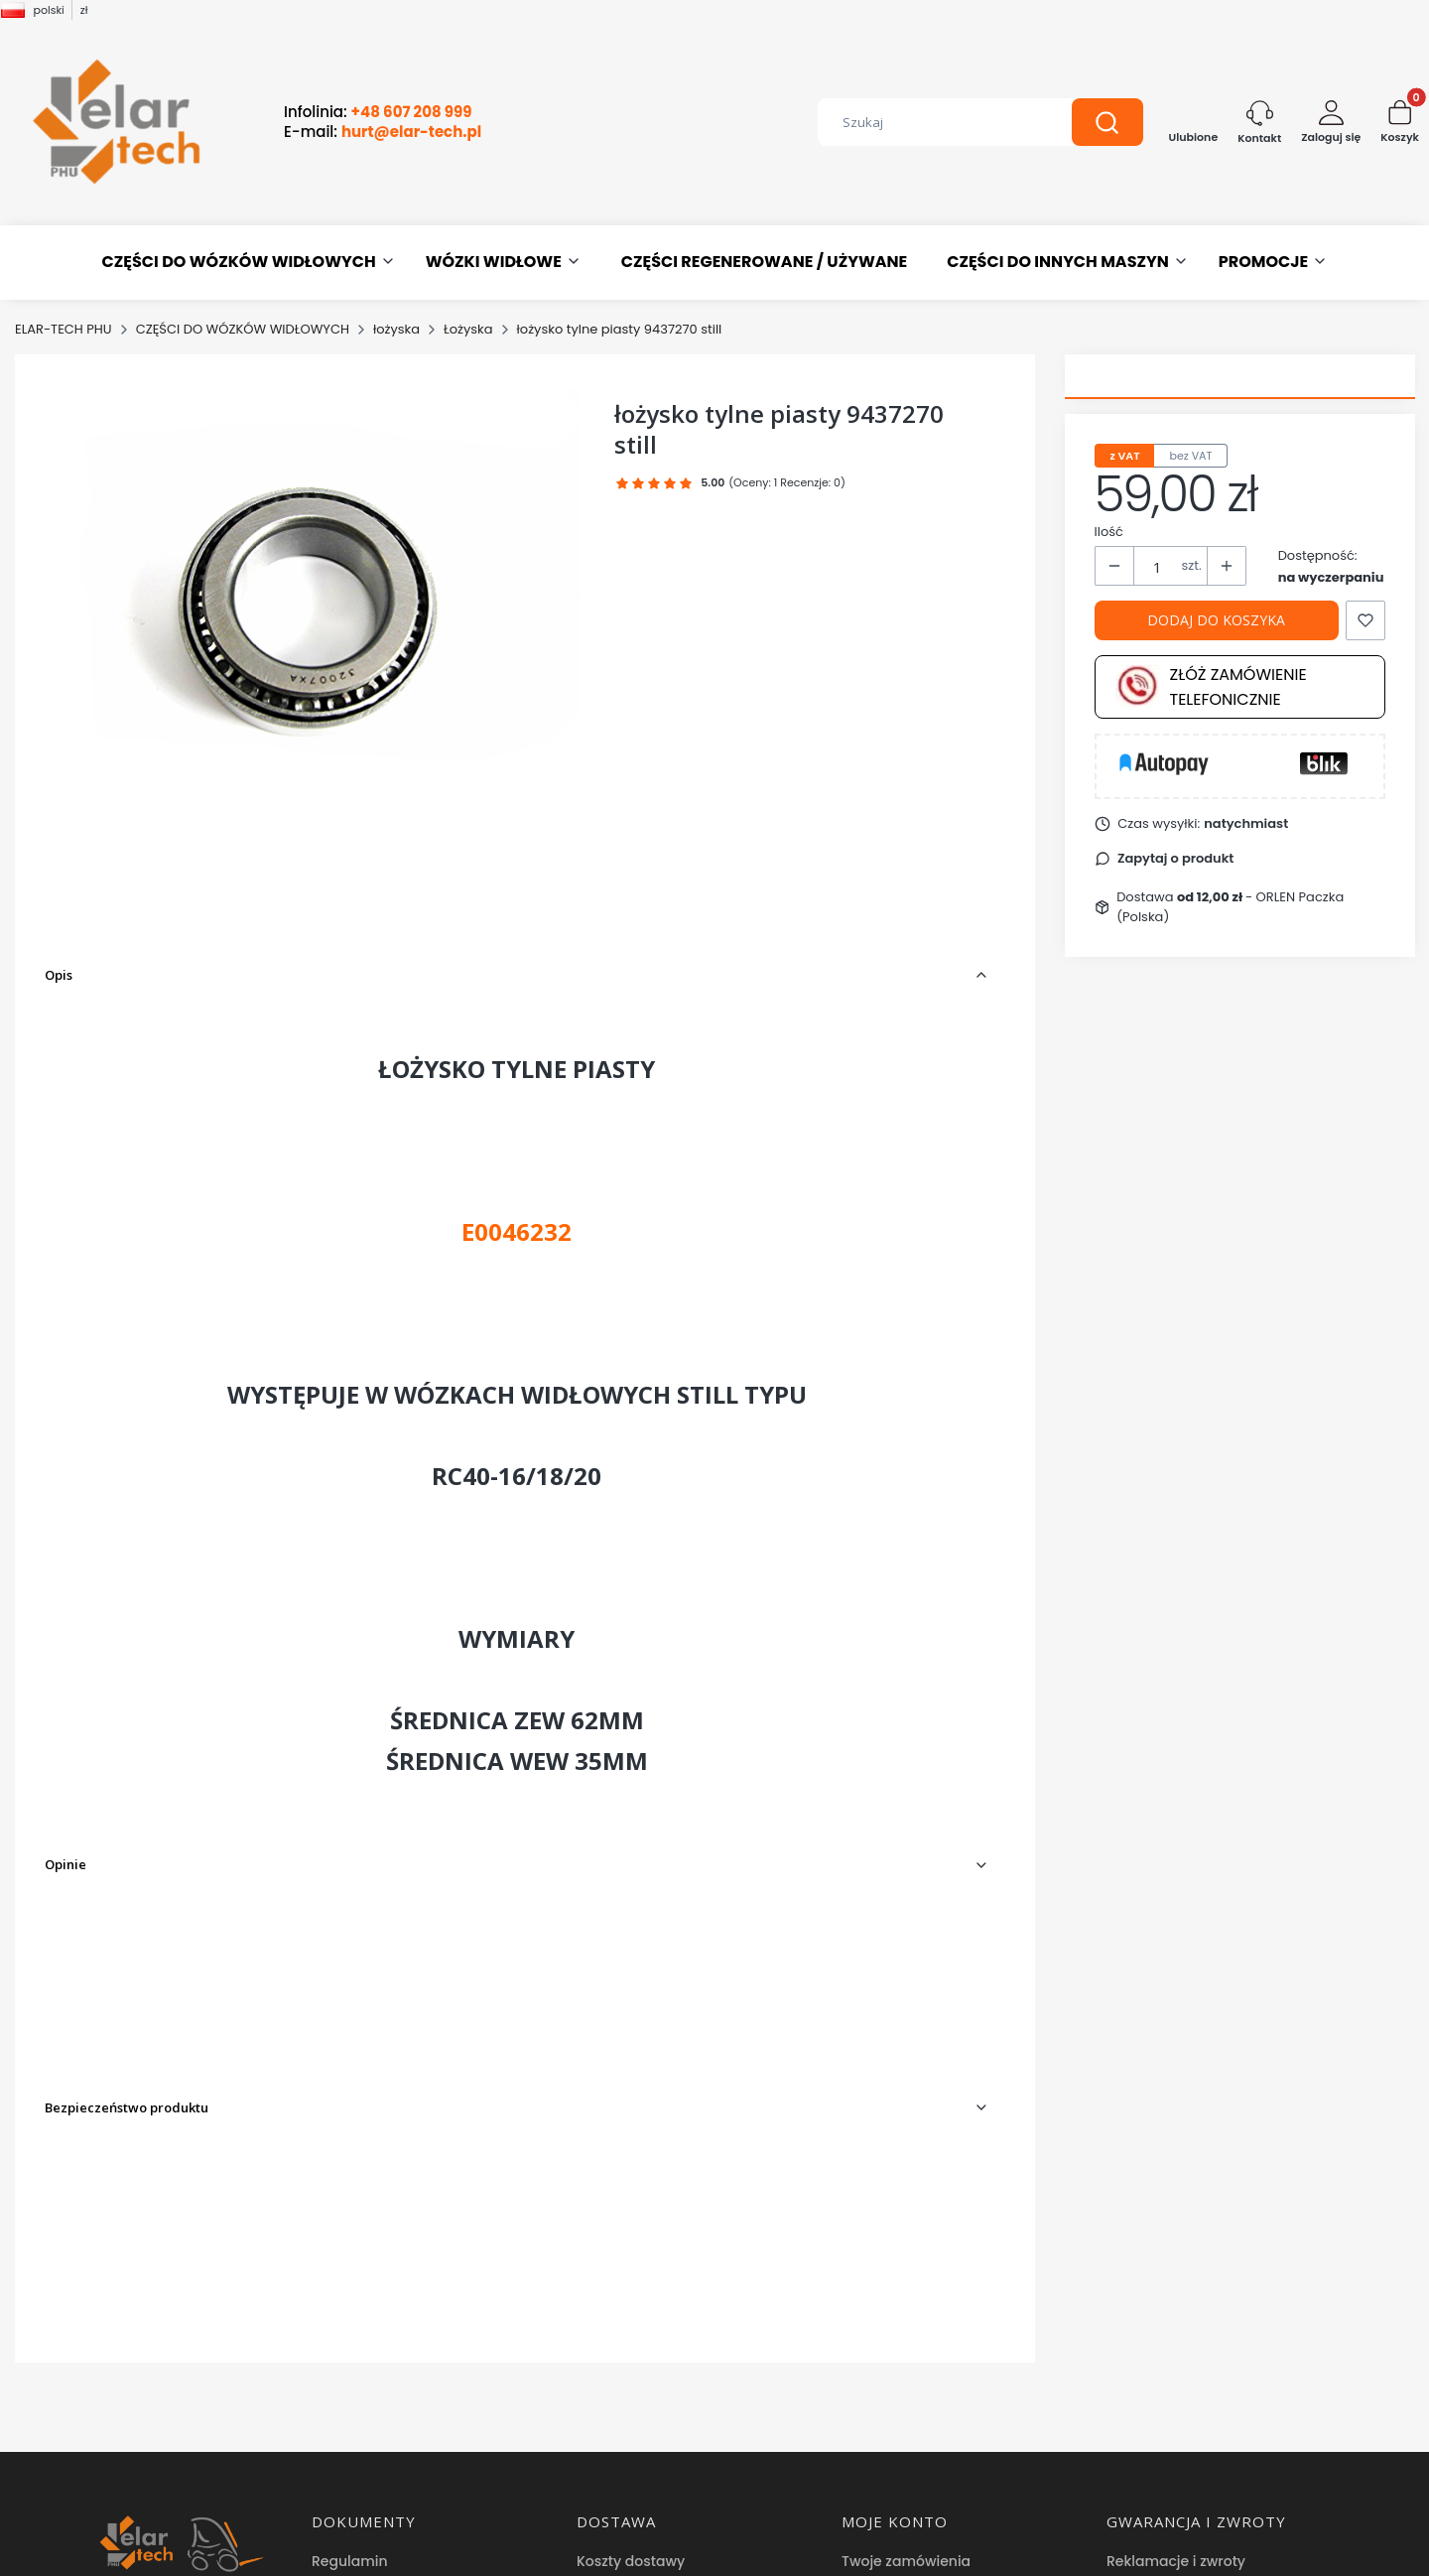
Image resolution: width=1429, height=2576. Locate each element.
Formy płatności (633, 2262)
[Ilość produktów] (1158, 567)
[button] (1107, 122)
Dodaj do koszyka (1216, 619)
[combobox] (930, 122)
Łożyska (468, 329)
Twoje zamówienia (906, 2232)
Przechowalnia (892, 2292)
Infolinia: (378, 112)
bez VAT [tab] (1190, 456)
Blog (327, 2416)
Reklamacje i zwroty (1175, 2232)
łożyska (396, 329)
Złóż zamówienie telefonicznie (1211, 687)
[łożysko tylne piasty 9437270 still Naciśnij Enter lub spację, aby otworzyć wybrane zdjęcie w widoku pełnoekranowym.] (314, 587)
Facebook (348, 2476)
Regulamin (350, 2232)
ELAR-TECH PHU (63, 329)
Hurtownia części (371, 2446)
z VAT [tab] (1125, 456)
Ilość (1109, 531)
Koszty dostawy (631, 2232)
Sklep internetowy (707, 2551)
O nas (332, 2386)
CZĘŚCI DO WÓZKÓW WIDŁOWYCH (242, 329)
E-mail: (382, 132)
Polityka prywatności (384, 2262)
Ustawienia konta (902, 2262)
